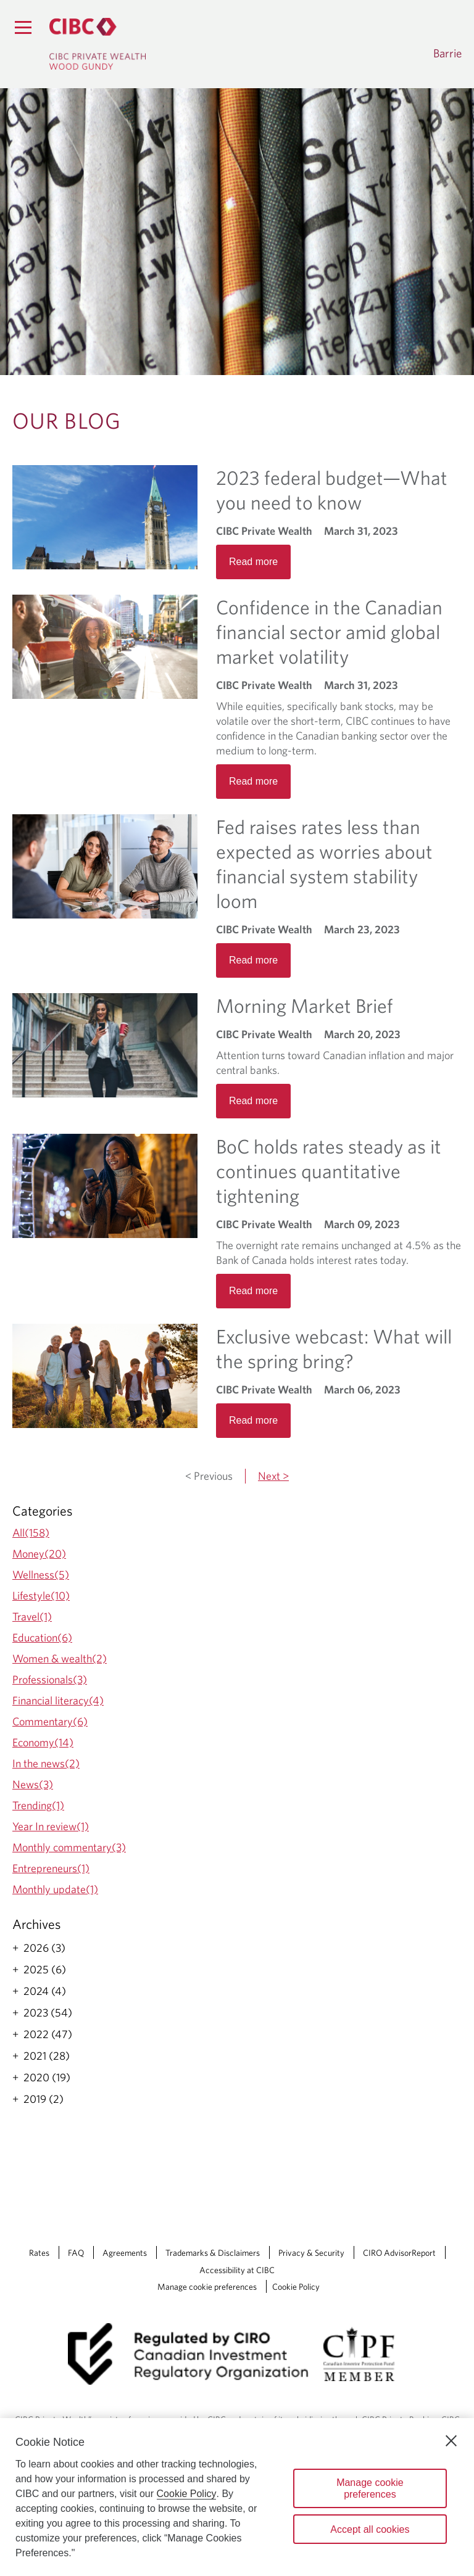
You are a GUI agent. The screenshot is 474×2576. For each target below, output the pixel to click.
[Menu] (22, 27)
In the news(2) (46, 1763)
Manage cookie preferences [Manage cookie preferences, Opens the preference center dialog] (370, 2488)
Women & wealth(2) (59, 1658)
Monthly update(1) (55, 1889)
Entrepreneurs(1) (50, 1868)
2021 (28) (46, 2056)
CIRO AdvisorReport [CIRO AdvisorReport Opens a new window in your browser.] (399, 2253)
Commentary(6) (50, 1721)
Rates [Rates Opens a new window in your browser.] (39, 2253)
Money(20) (39, 1553)
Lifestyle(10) (41, 1595)
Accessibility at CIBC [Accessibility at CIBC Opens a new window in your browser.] (237, 2270)
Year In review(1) (50, 1826)
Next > (273, 1475)
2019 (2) (43, 2099)
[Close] (451, 2441)
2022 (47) (47, 2034)
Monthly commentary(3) (69, 1847)
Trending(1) (38, 1805)
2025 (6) (44, 1969)
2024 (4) (44, 1991)
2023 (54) (47, 2013)
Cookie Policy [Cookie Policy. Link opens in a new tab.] (296, 2287)
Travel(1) (32, 1616)
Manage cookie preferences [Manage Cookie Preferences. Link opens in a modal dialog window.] (207, 2287)
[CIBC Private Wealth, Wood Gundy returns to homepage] (97, 44)
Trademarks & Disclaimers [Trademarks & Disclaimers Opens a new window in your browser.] (212, 2253)
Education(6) (42, 1637)
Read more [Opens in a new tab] (253, 561)
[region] (237, 2497)
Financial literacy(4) (58, 1700)
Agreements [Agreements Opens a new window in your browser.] (124, 2253)
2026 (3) (44, 1948)
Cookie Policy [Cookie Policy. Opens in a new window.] (187, 2493)
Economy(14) (42, 1742)
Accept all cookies (369, 2529)
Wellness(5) (40, 1574)
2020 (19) (46, 2077)
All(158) (30, 1532)
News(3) (32, 1784)
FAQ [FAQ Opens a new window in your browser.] (76, 2253)
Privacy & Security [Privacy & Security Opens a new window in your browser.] (311, 2253)
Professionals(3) (49, 1679)
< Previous (209, 1475)
